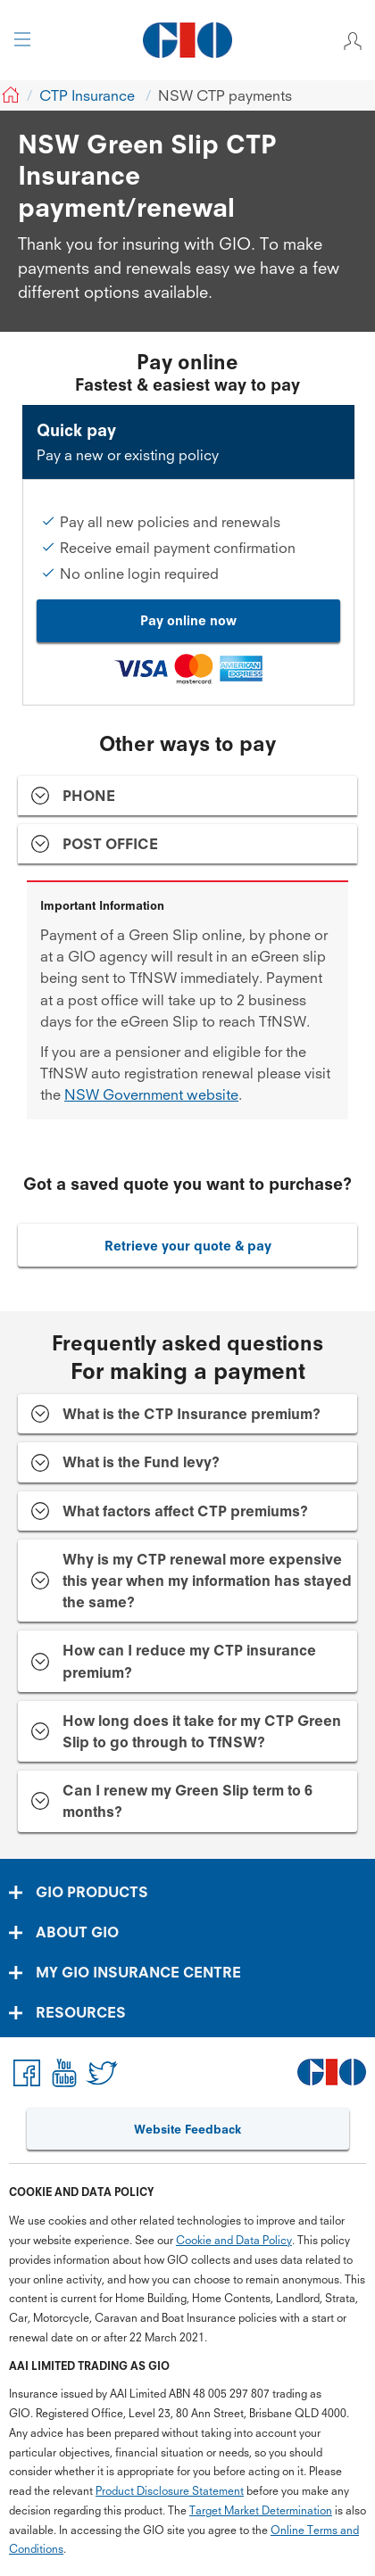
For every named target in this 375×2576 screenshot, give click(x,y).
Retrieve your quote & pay (187, 1245)
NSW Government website (151, 1094)
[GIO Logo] (187, 40)
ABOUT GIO (77, 1932)
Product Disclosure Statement (170, 2491)
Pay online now (188, 620)
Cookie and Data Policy (234, 2240)
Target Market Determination (260, 2510)
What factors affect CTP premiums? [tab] (185, 1511)
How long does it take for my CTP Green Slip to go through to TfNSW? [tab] (201, 1731)
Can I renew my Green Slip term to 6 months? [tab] (187, 1801)
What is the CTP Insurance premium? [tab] (191, 1414)
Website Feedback (187, 2129)
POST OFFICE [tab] (110, 844)
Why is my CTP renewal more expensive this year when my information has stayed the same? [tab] (207, 1580)
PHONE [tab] (88, 796)
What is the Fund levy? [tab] (141, 1462)
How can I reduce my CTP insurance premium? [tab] (189, 1660)
